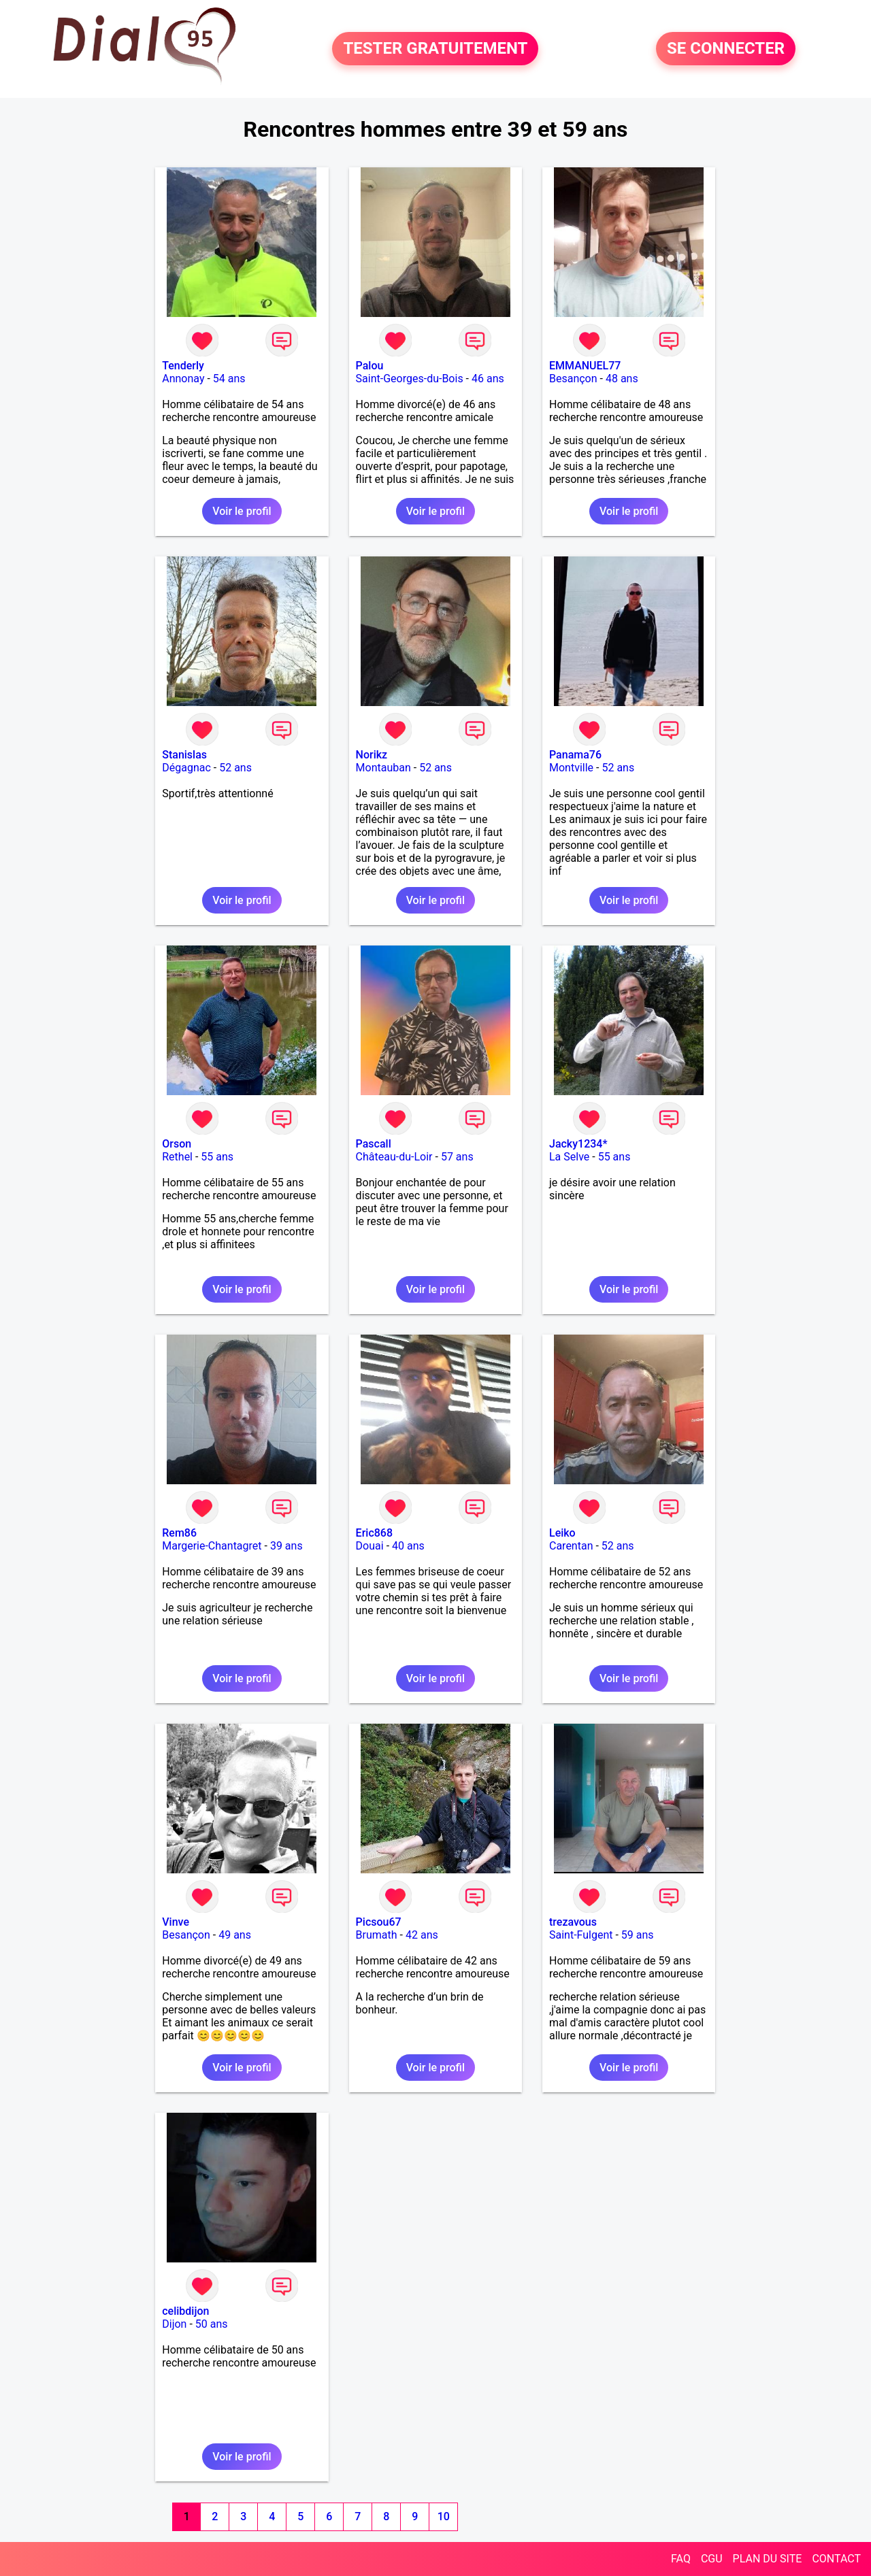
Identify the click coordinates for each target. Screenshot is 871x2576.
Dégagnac (186, 767)
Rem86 (179, 1532)
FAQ (681, 2558)
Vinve (175, 1922)
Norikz (372, 754)
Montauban (383, 767)
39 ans (286, 1545)
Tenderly (183, 365)
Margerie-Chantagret (211, 1545)
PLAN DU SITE (767, 2558)
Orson (176, 1143)
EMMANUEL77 (585, 365)
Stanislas (184, 754)
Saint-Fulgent (581, 1934)
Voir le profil (241, 511)
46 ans (488, 378)
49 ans (234, 1934)
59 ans (637, 1934)
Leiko (562, 1532)
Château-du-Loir (394, 1156)
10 (444, 2516)
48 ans (622, 378)
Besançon (573, 378)
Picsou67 (378, 1922)
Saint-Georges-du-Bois (409, 378)
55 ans (217, 1156)
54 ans (229, 378)
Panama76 (575, 754)
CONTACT (836, 2558)
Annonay (183, 378)
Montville (571, 767)
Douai (370, 1545)
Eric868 (374, 1532)
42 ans (422, 1934)
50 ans (211, 2324)
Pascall (373, 1143)
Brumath (376, 1934)
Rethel (177, 1156)
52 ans (235, 767)
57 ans (457, 1156)
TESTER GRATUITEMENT (435, 48)
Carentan (571, 1545)
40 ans (408, 1545)
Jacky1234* (578, 1143)
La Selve (569, 1156)
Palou (370, 365)
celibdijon (185, 2311)
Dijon (174, 2324)
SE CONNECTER (726, 48)
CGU (712, 2558)
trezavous (573, 1922)
